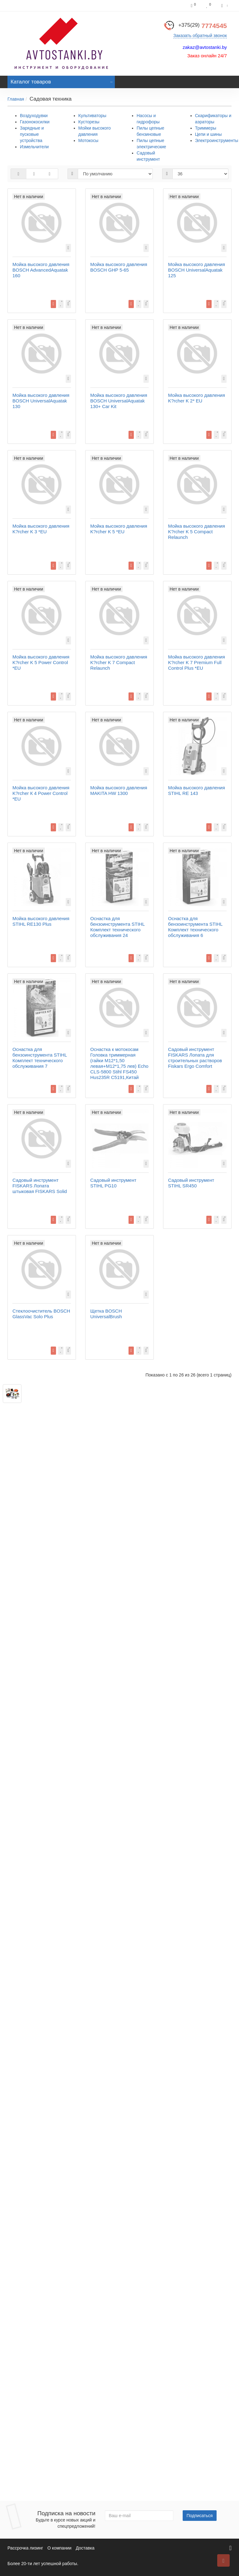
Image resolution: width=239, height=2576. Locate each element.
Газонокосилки (34, 121)
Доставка (85, 2547)
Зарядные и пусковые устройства (32, 134)
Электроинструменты (216, 140)
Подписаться (200, 2515)
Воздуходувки (34, 115)
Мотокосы (88, 140)
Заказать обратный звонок (200, 35)
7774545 (202, 25)
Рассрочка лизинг (25, 2547)
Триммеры (205, 128)
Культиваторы (92, 115)
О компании (59, 2547)
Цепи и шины (208, 134)
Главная (15, 99)
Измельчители (34, 146)
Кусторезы (89, 121)
